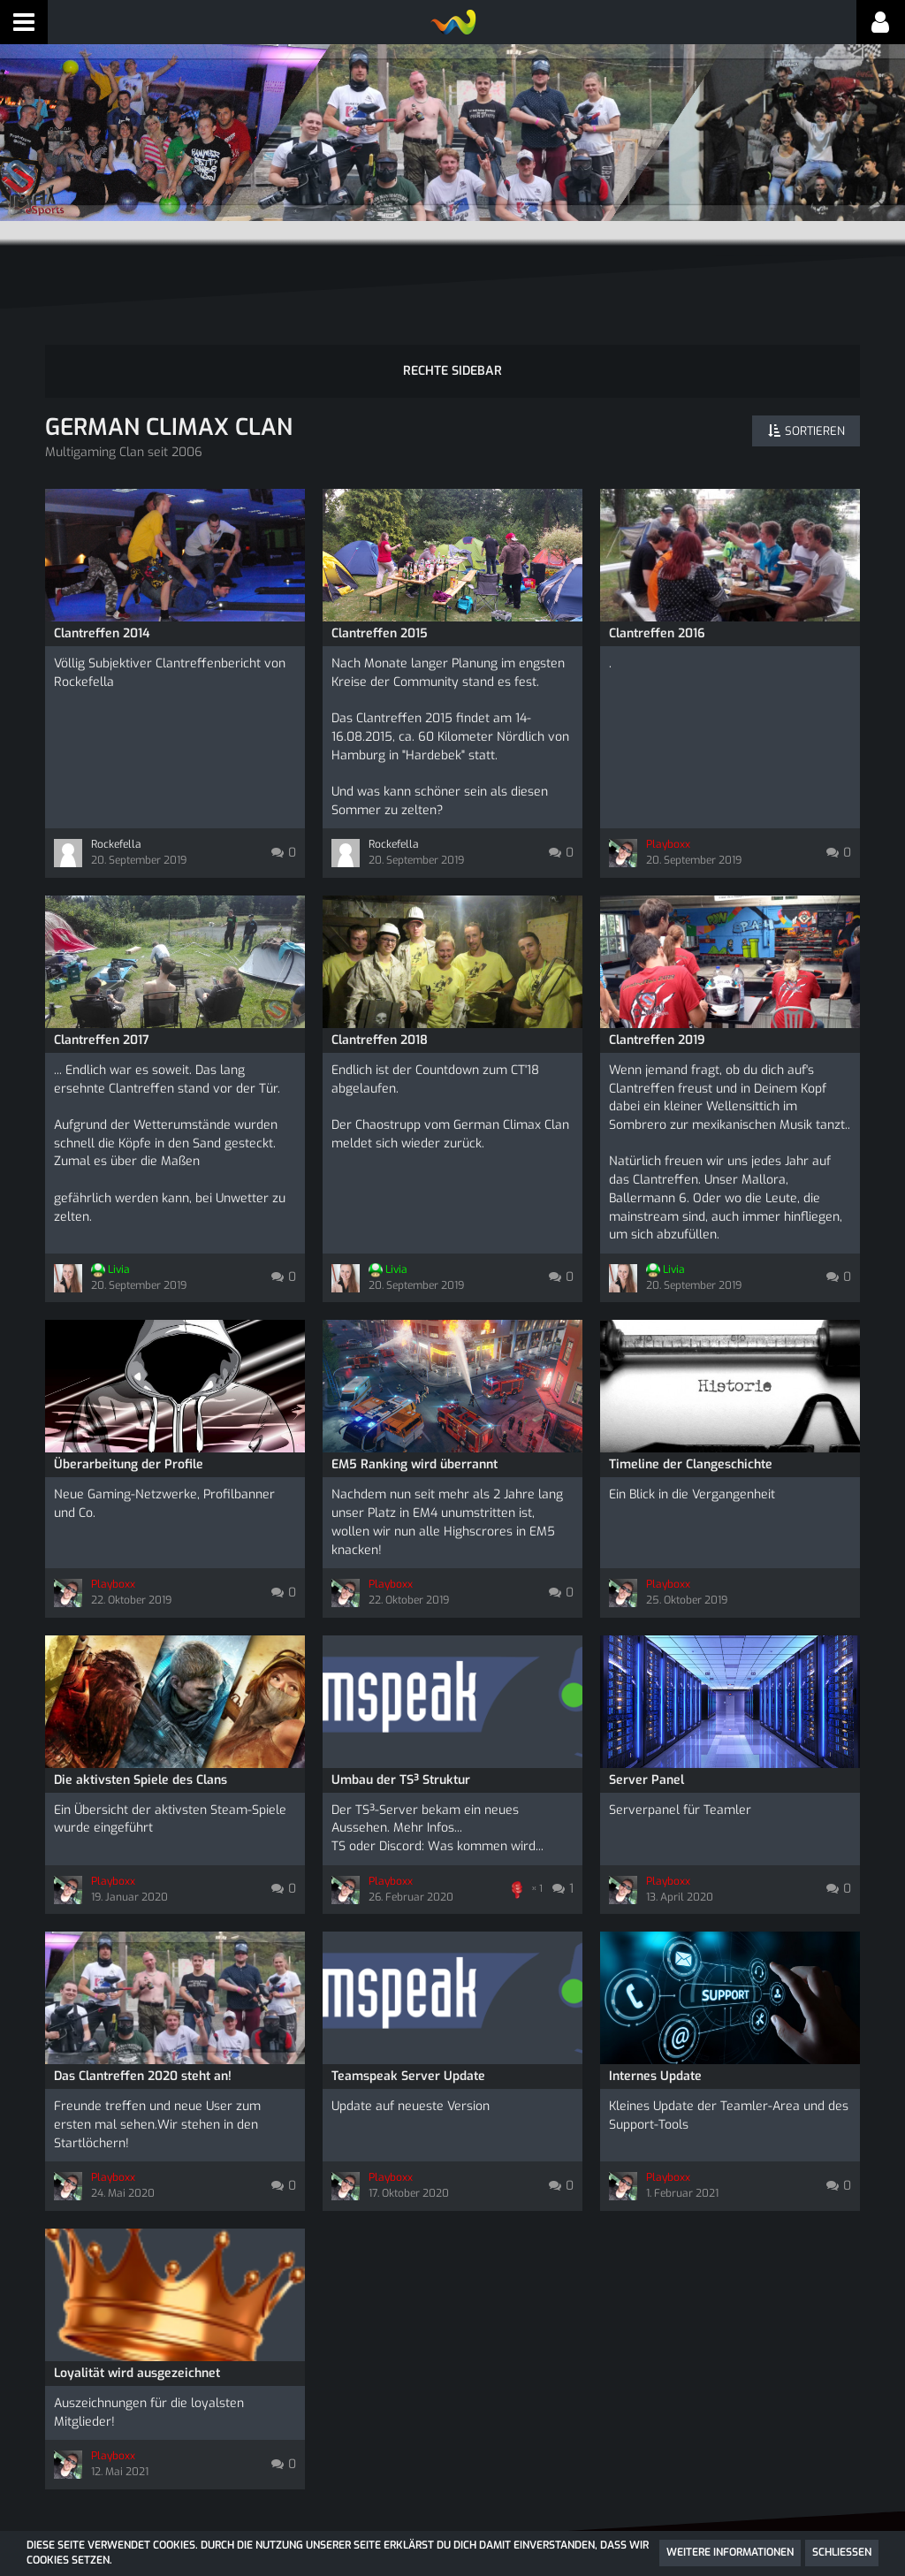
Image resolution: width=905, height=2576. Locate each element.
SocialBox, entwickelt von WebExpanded (452, 2514)
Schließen (841, 2552)
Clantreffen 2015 (379, 614)
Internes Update (655, 1989)
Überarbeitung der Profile (128, 1404)
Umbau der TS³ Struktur (400, 1696)
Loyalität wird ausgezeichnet (137, 2265)
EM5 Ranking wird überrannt (414, 1404)
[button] (24, 22)
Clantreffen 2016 (657, 614)
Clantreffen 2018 (379, 1009)
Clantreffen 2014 (102, 614)
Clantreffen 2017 (101, 1009)
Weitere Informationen (730, 2552)
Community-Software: (452, 2530)
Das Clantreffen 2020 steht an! (143, 1989)
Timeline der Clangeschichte (690, 1404)
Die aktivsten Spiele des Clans (140, 1696)
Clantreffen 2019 (657, 1009)
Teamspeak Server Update (408, 1989)
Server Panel (646, 1696)
